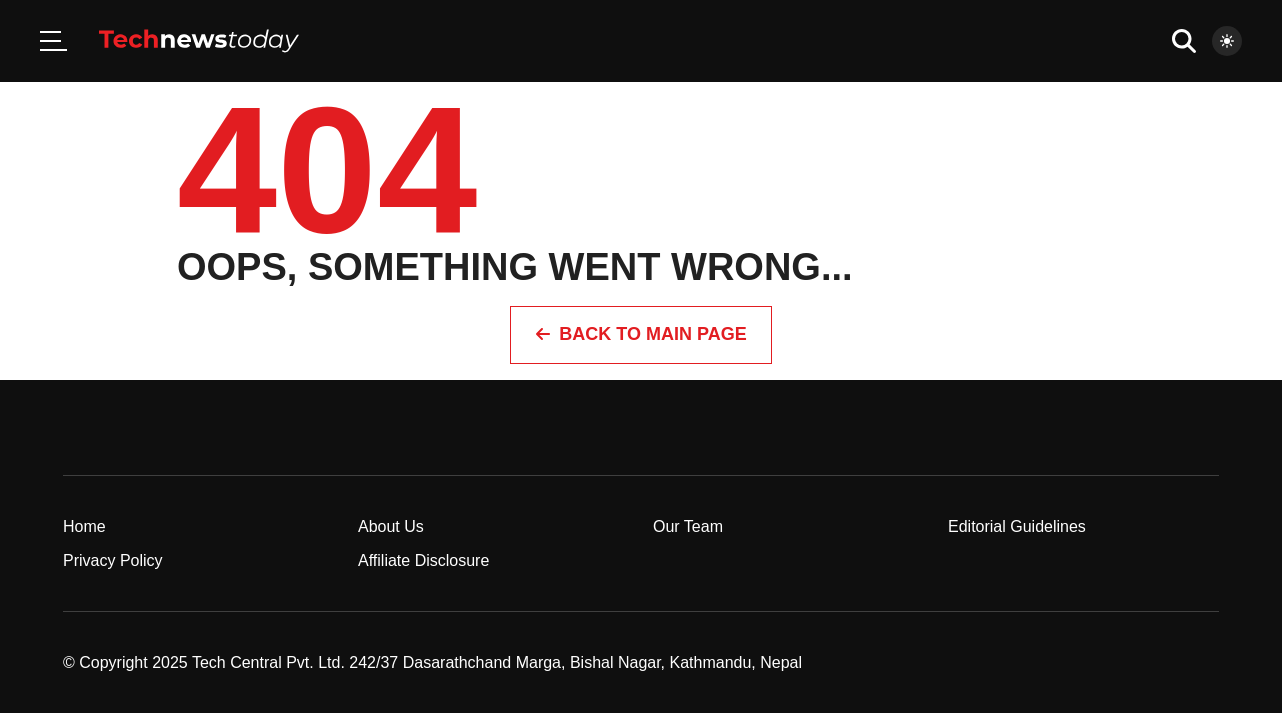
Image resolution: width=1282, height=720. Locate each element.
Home (84, 526)
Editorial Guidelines (1017, 526)
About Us (391, 526)
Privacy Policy (113, 560)
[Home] (199, 41)
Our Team (688, 526)
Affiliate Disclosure (423, 560)
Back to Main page (640, 334)
